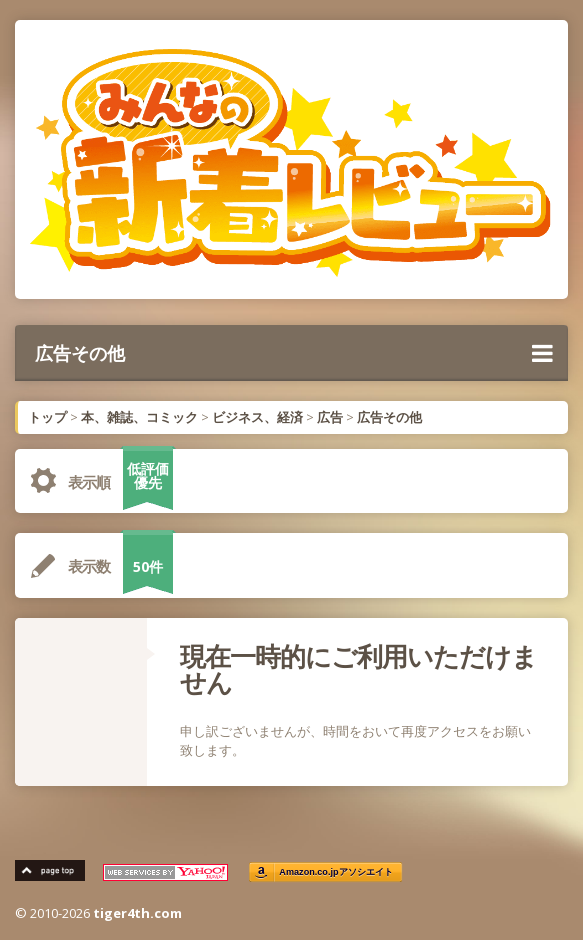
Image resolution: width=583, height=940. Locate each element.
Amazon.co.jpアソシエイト (336, 872)
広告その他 (294, 353)
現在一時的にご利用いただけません (358, 669)
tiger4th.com (137, 913)
